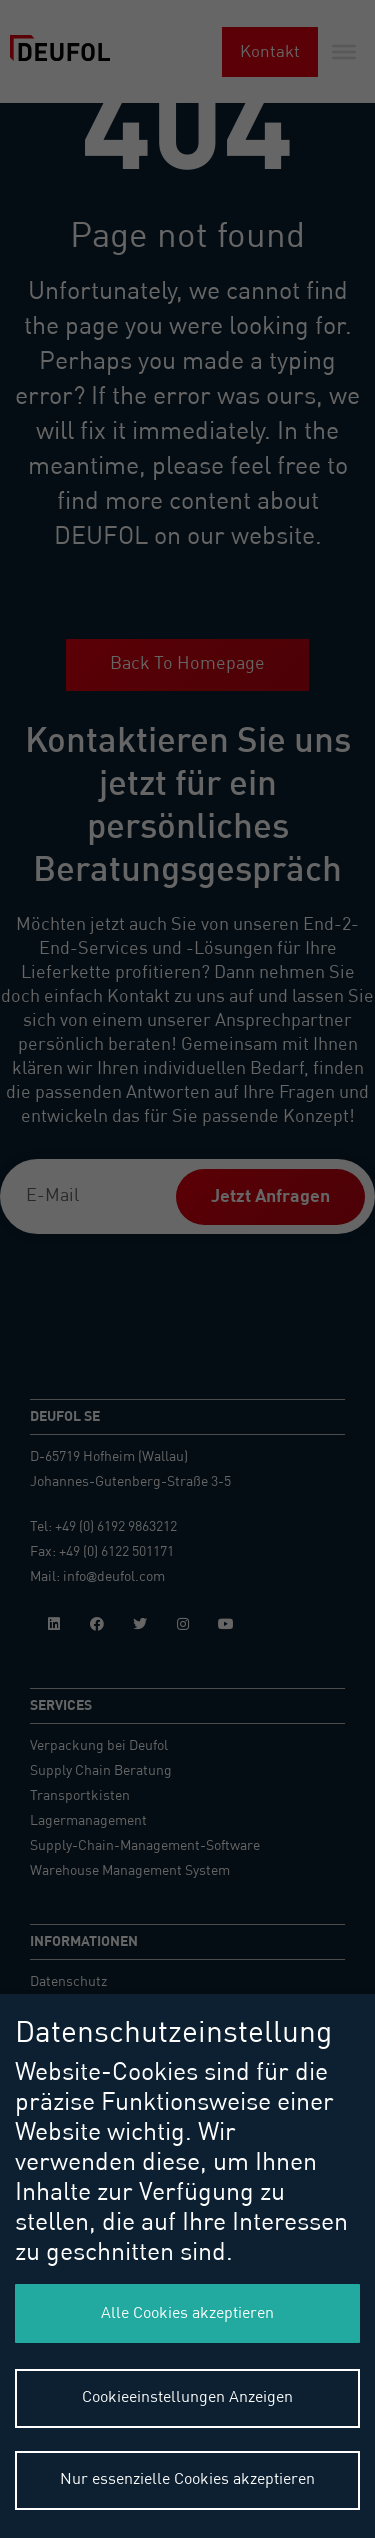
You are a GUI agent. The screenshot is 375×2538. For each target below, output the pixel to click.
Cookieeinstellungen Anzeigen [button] (187, 2398)
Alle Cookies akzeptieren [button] (187, 2314)
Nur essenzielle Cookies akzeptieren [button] (187, 2480)
